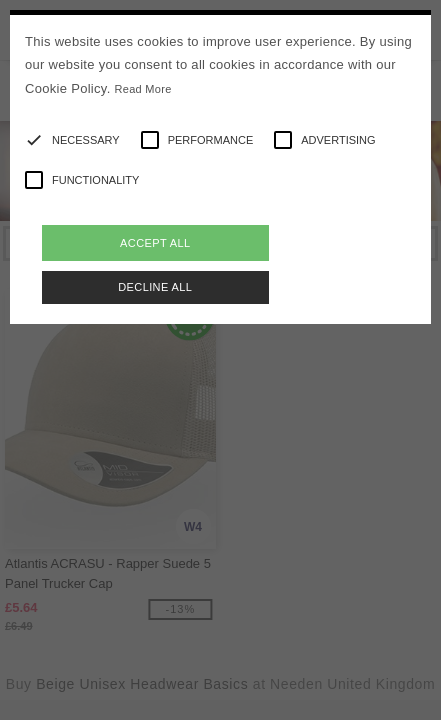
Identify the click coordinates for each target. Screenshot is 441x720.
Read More (143, 89)
